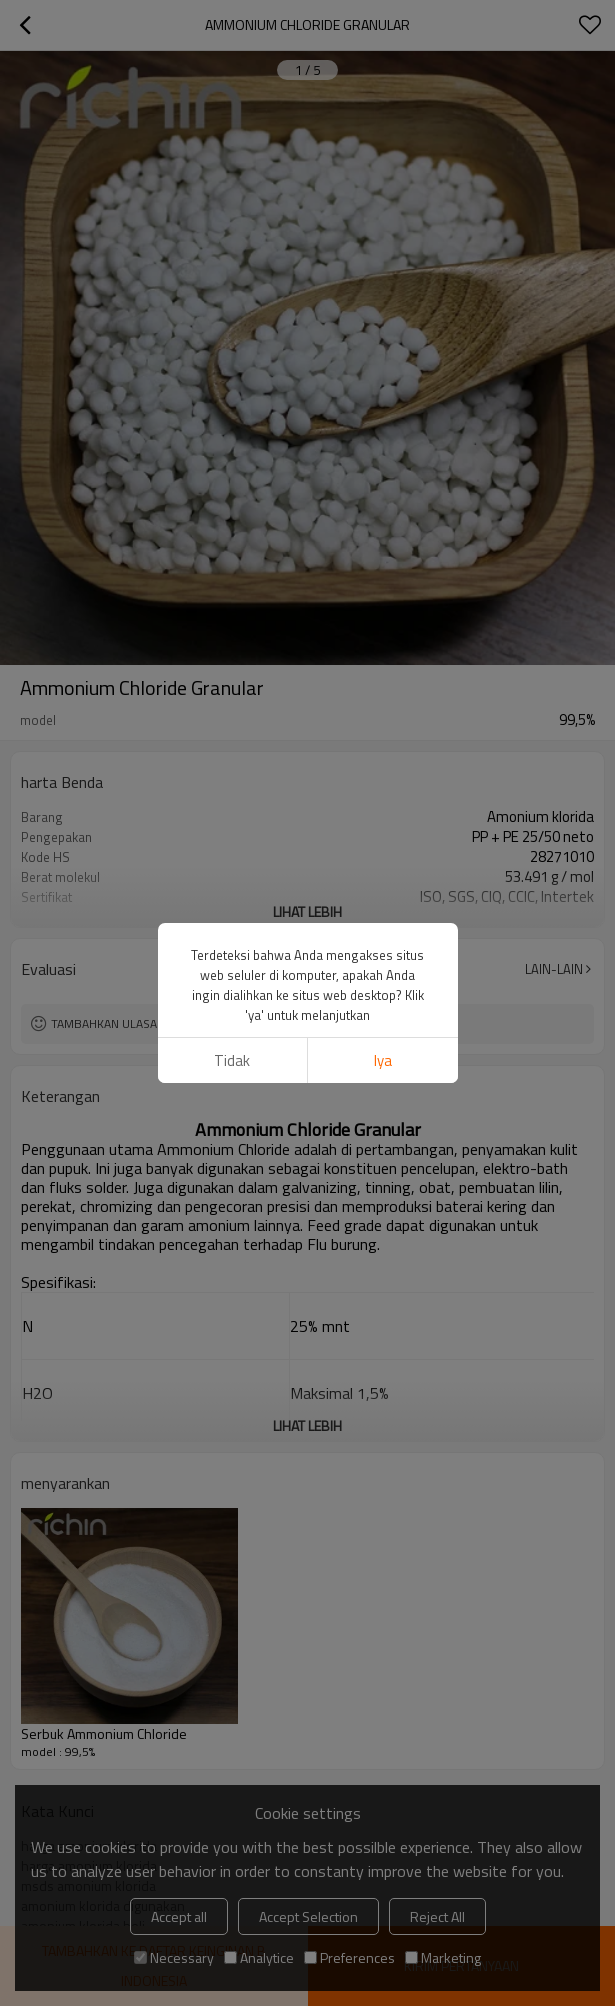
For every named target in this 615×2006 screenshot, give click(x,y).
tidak (232, 736)
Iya (383, 736)
